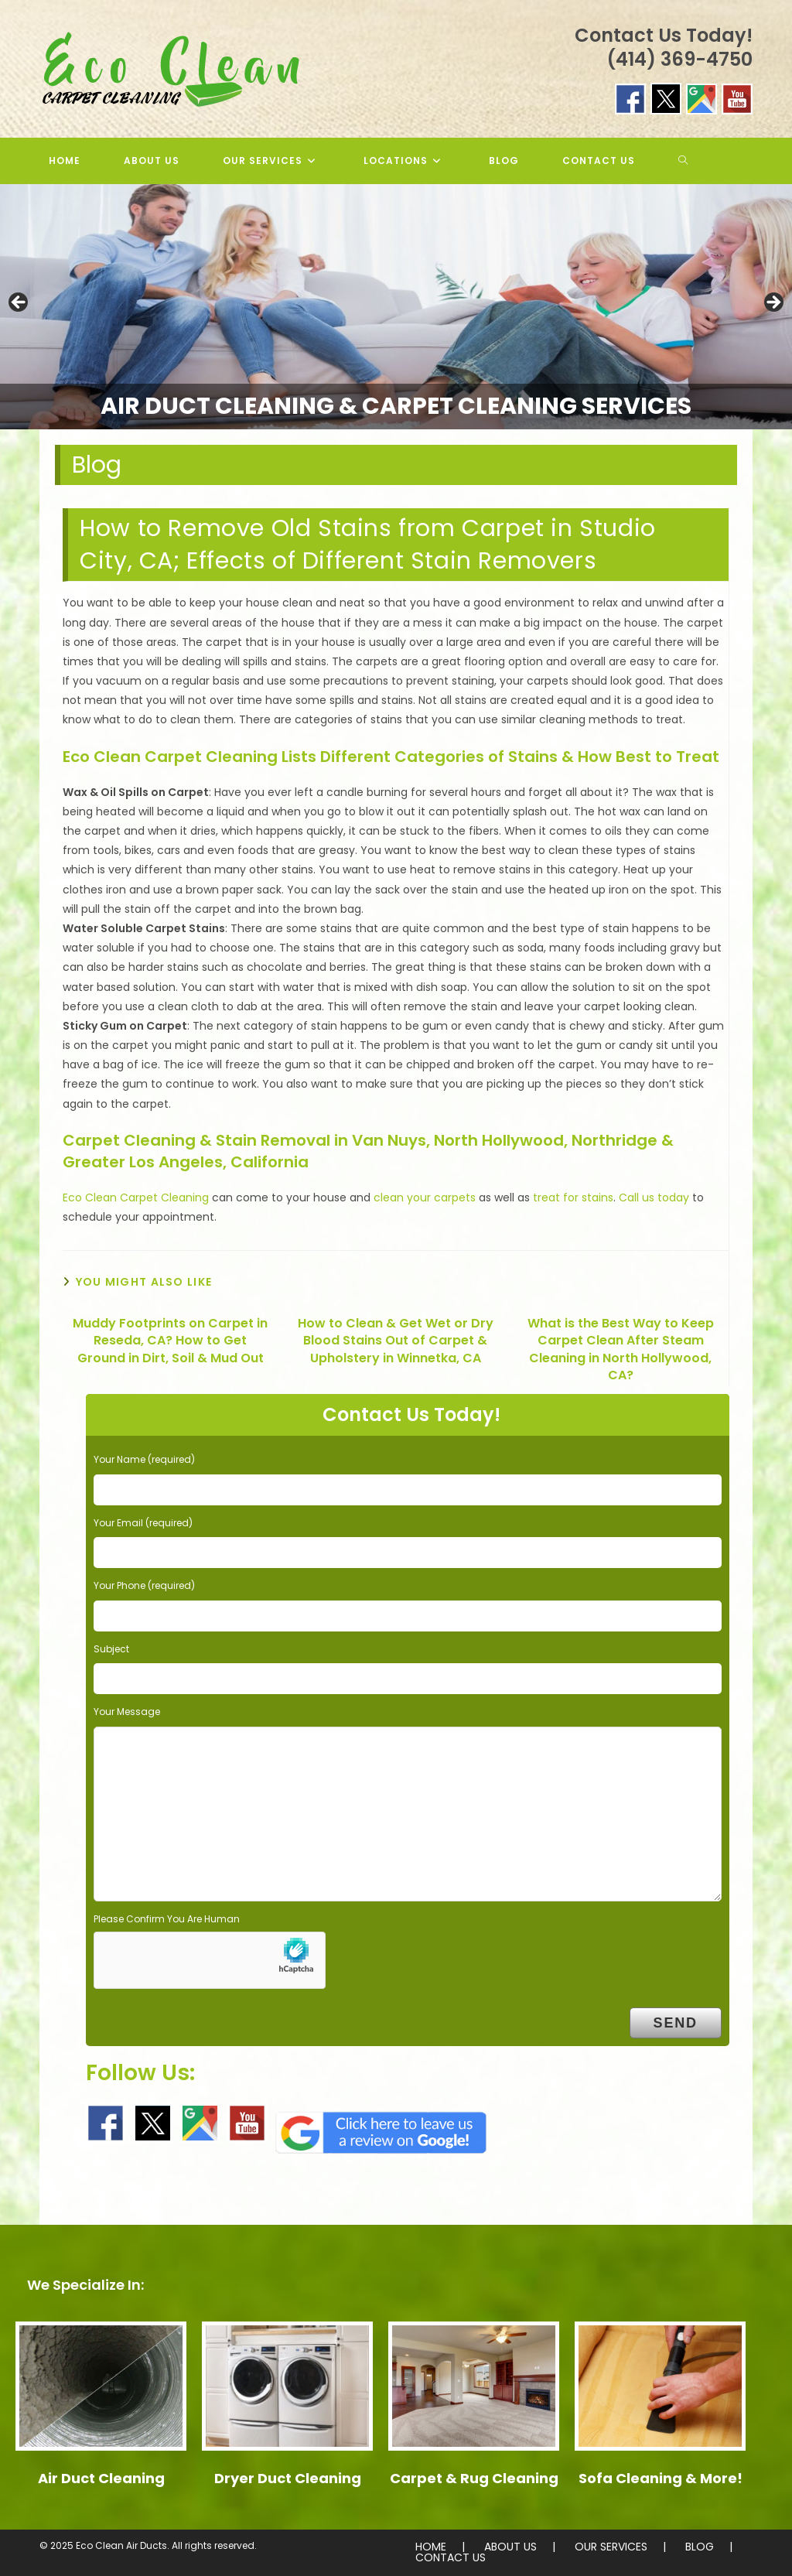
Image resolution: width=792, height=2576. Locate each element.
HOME (430, 2546)
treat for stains (573, 1197)
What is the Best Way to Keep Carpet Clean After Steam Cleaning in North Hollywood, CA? (620, 1349)
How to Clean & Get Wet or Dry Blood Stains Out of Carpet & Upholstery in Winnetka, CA (395, 1341)
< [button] (19, 303)
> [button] (772, 303)
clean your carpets (425, 1197)
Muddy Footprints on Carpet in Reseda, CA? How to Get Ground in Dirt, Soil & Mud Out (170, 1341)
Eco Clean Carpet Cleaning (136, 1197)
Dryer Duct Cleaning (287, 2478)
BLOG (699, 2546)
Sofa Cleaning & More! (660, 2478)
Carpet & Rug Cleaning (474, 2478)
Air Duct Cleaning (101, 2478)
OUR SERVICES (611, 2546)
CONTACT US (450, 2557)
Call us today (654, 1197)
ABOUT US (510, 2546)
